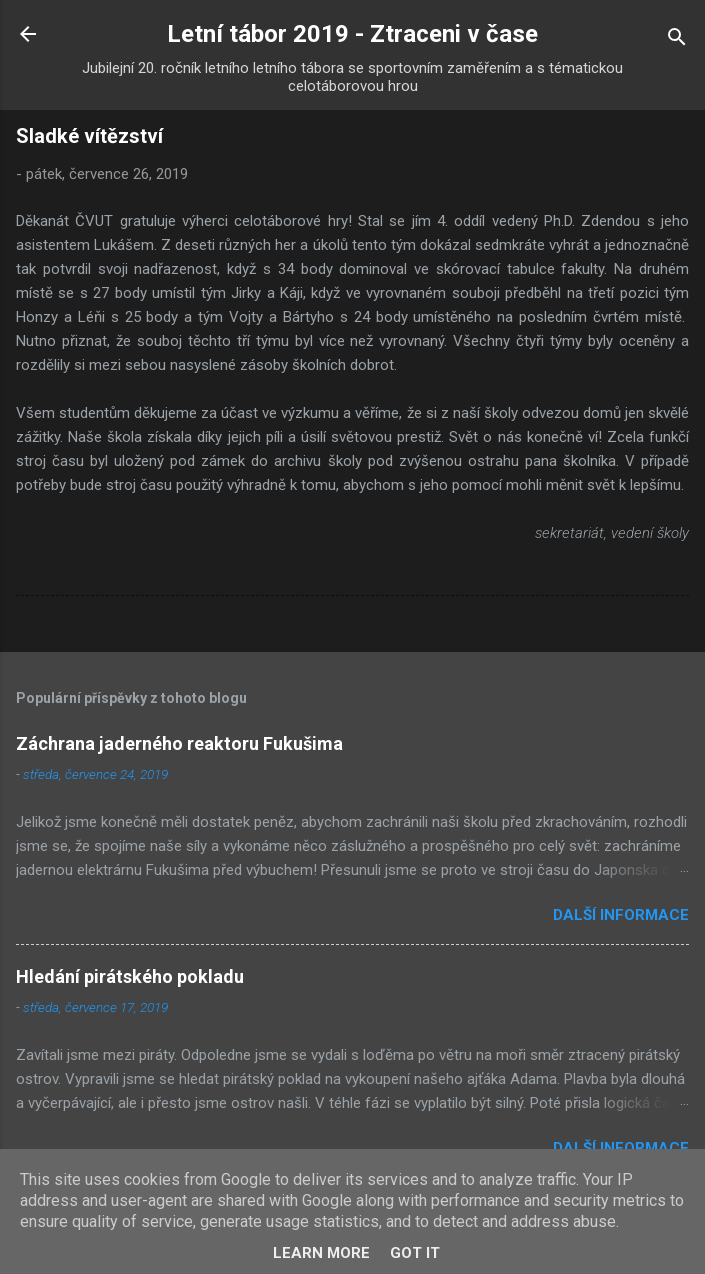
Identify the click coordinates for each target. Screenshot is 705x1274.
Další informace (621, 915)
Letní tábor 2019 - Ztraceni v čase (352, 34)
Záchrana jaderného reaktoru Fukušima (179, 743)
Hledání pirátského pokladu (130, 976)
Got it (415, 1253)
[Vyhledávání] (677, 40)
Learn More (321, 1253)
